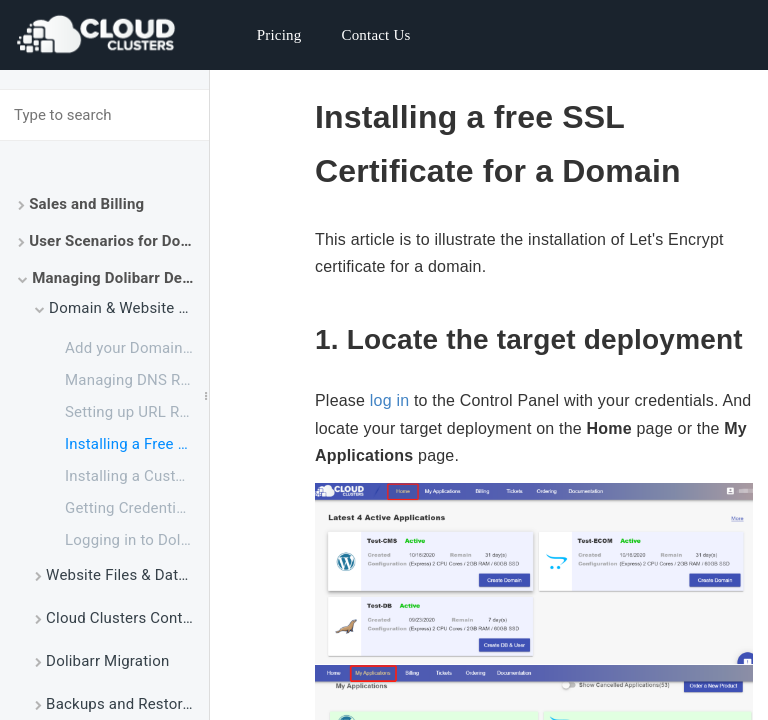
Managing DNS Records (137, 380)
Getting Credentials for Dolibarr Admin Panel (137, 508)
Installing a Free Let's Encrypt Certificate (137, 444)
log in (389, 400)
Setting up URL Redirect (137, 412)
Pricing (279, 35)
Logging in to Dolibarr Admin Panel (137, 540)
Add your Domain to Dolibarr (137, 348)
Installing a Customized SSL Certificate (137, 476)
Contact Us (375, 35)
